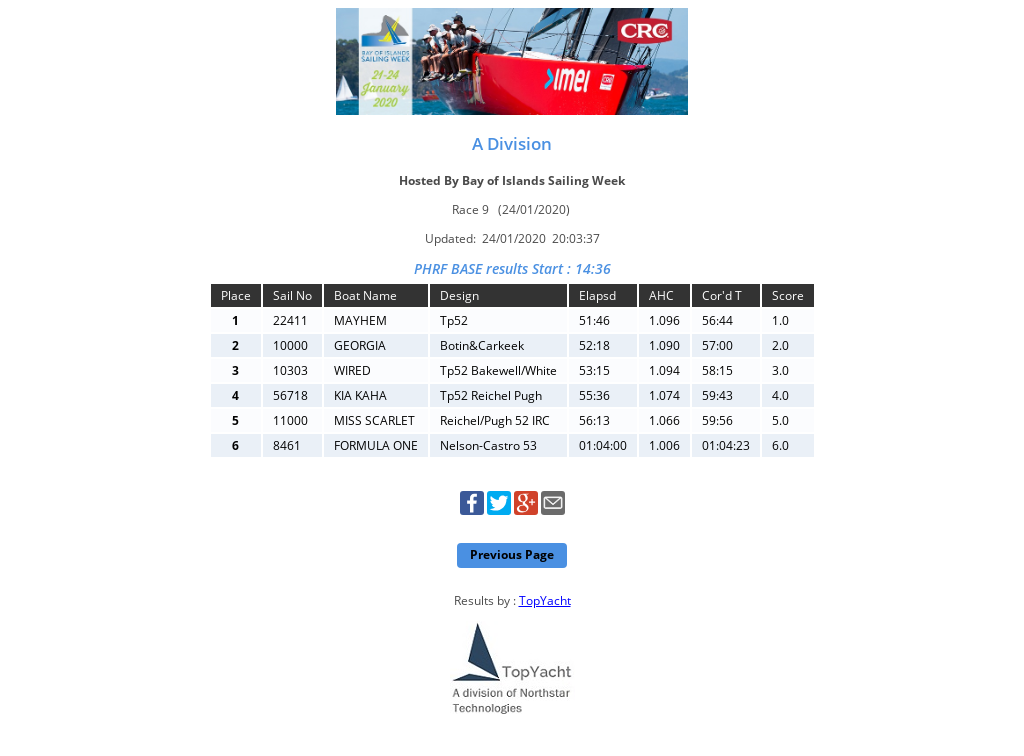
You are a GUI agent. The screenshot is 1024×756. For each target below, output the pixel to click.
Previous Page (512, 554)
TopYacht (545, 600)
